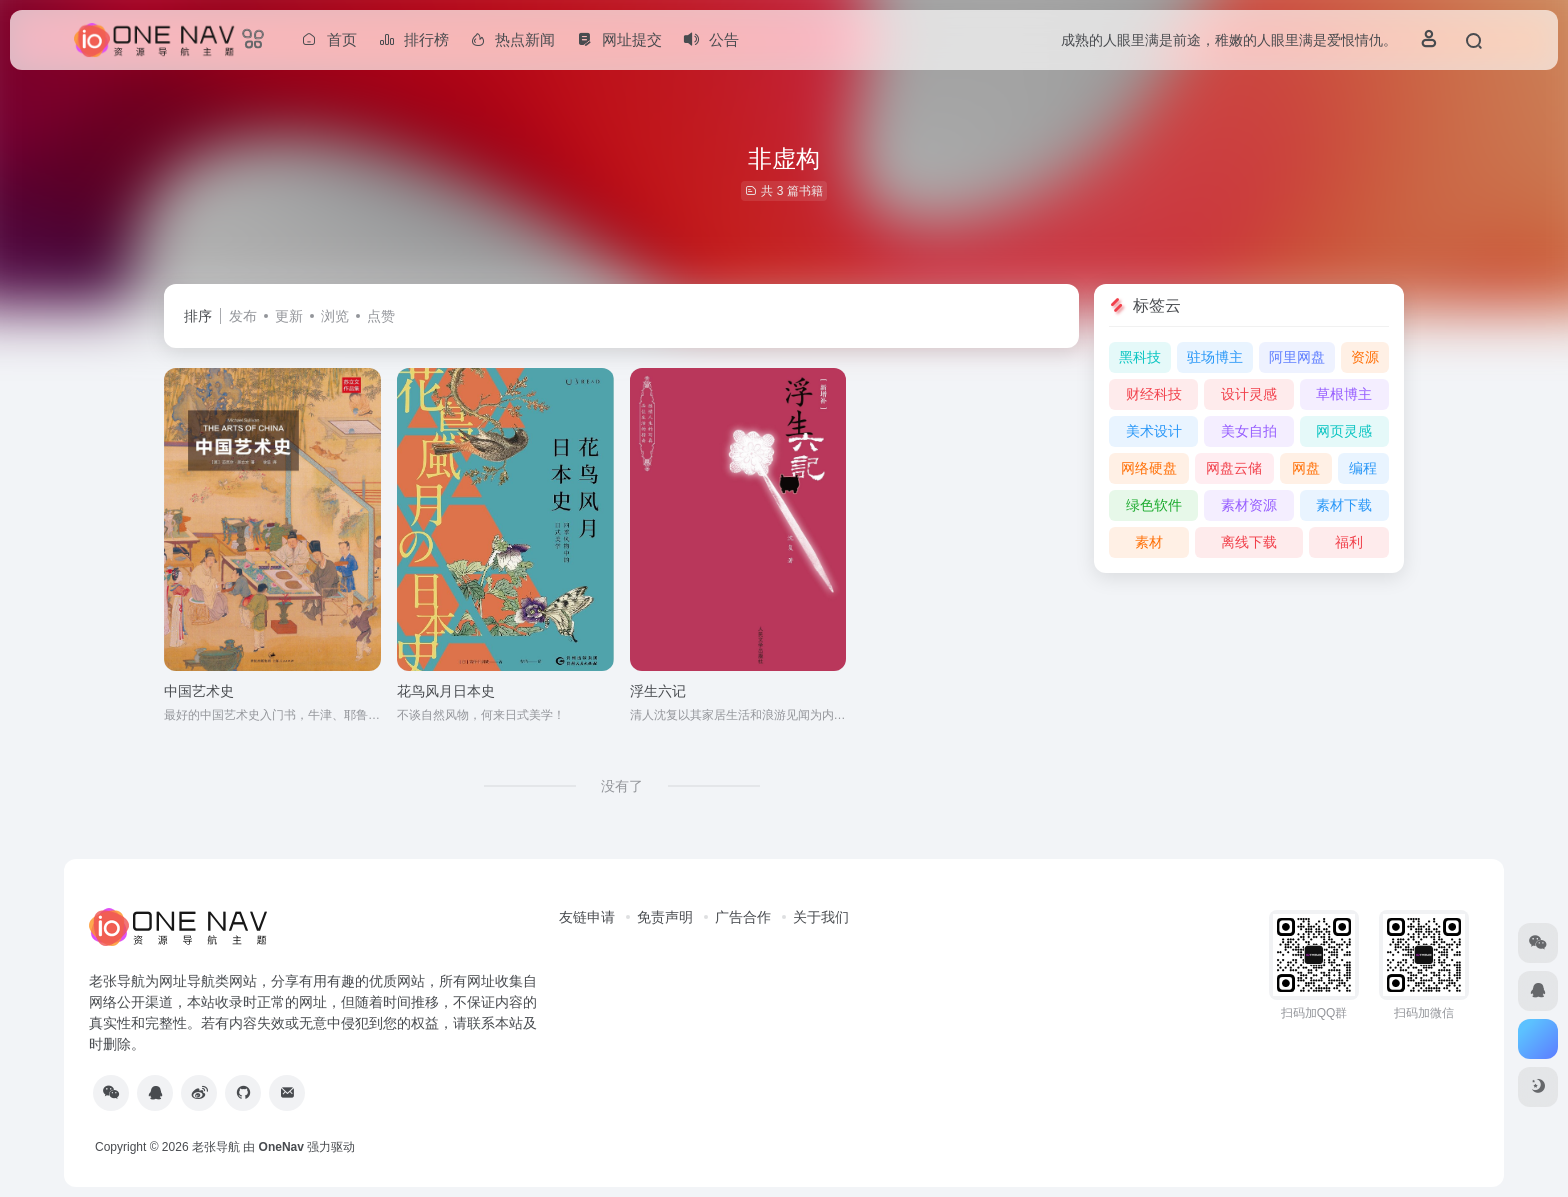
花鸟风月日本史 (446, 691)
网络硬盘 (1149, 468)
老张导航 (216, 1147)
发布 (243, 316)
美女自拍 (1249, 431)
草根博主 (1344, 394)
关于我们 (821, 917)
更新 (289, 316)
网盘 (1306, 468)
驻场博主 (1215, 357)
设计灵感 (1249, 394)
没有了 (622, 786)
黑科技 (1140, 357)
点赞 (381, 316)
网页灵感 (1344, 431)
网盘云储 (1234, 468)
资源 (1365, 357)
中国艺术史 (199, 691)
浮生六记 (658, 691)
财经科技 (1154, 394)
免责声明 (665, 917)
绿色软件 (1154, 505)
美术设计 (1154, 431)
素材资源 (1249, 505)
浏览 (335, 316)
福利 (1349, 542)
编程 (1363, 468)
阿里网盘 (1297, 357)
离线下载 (1249, 542)
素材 (1149, 542)
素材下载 (1344, 505)
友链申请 (587, 917)
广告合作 (743, 917)
